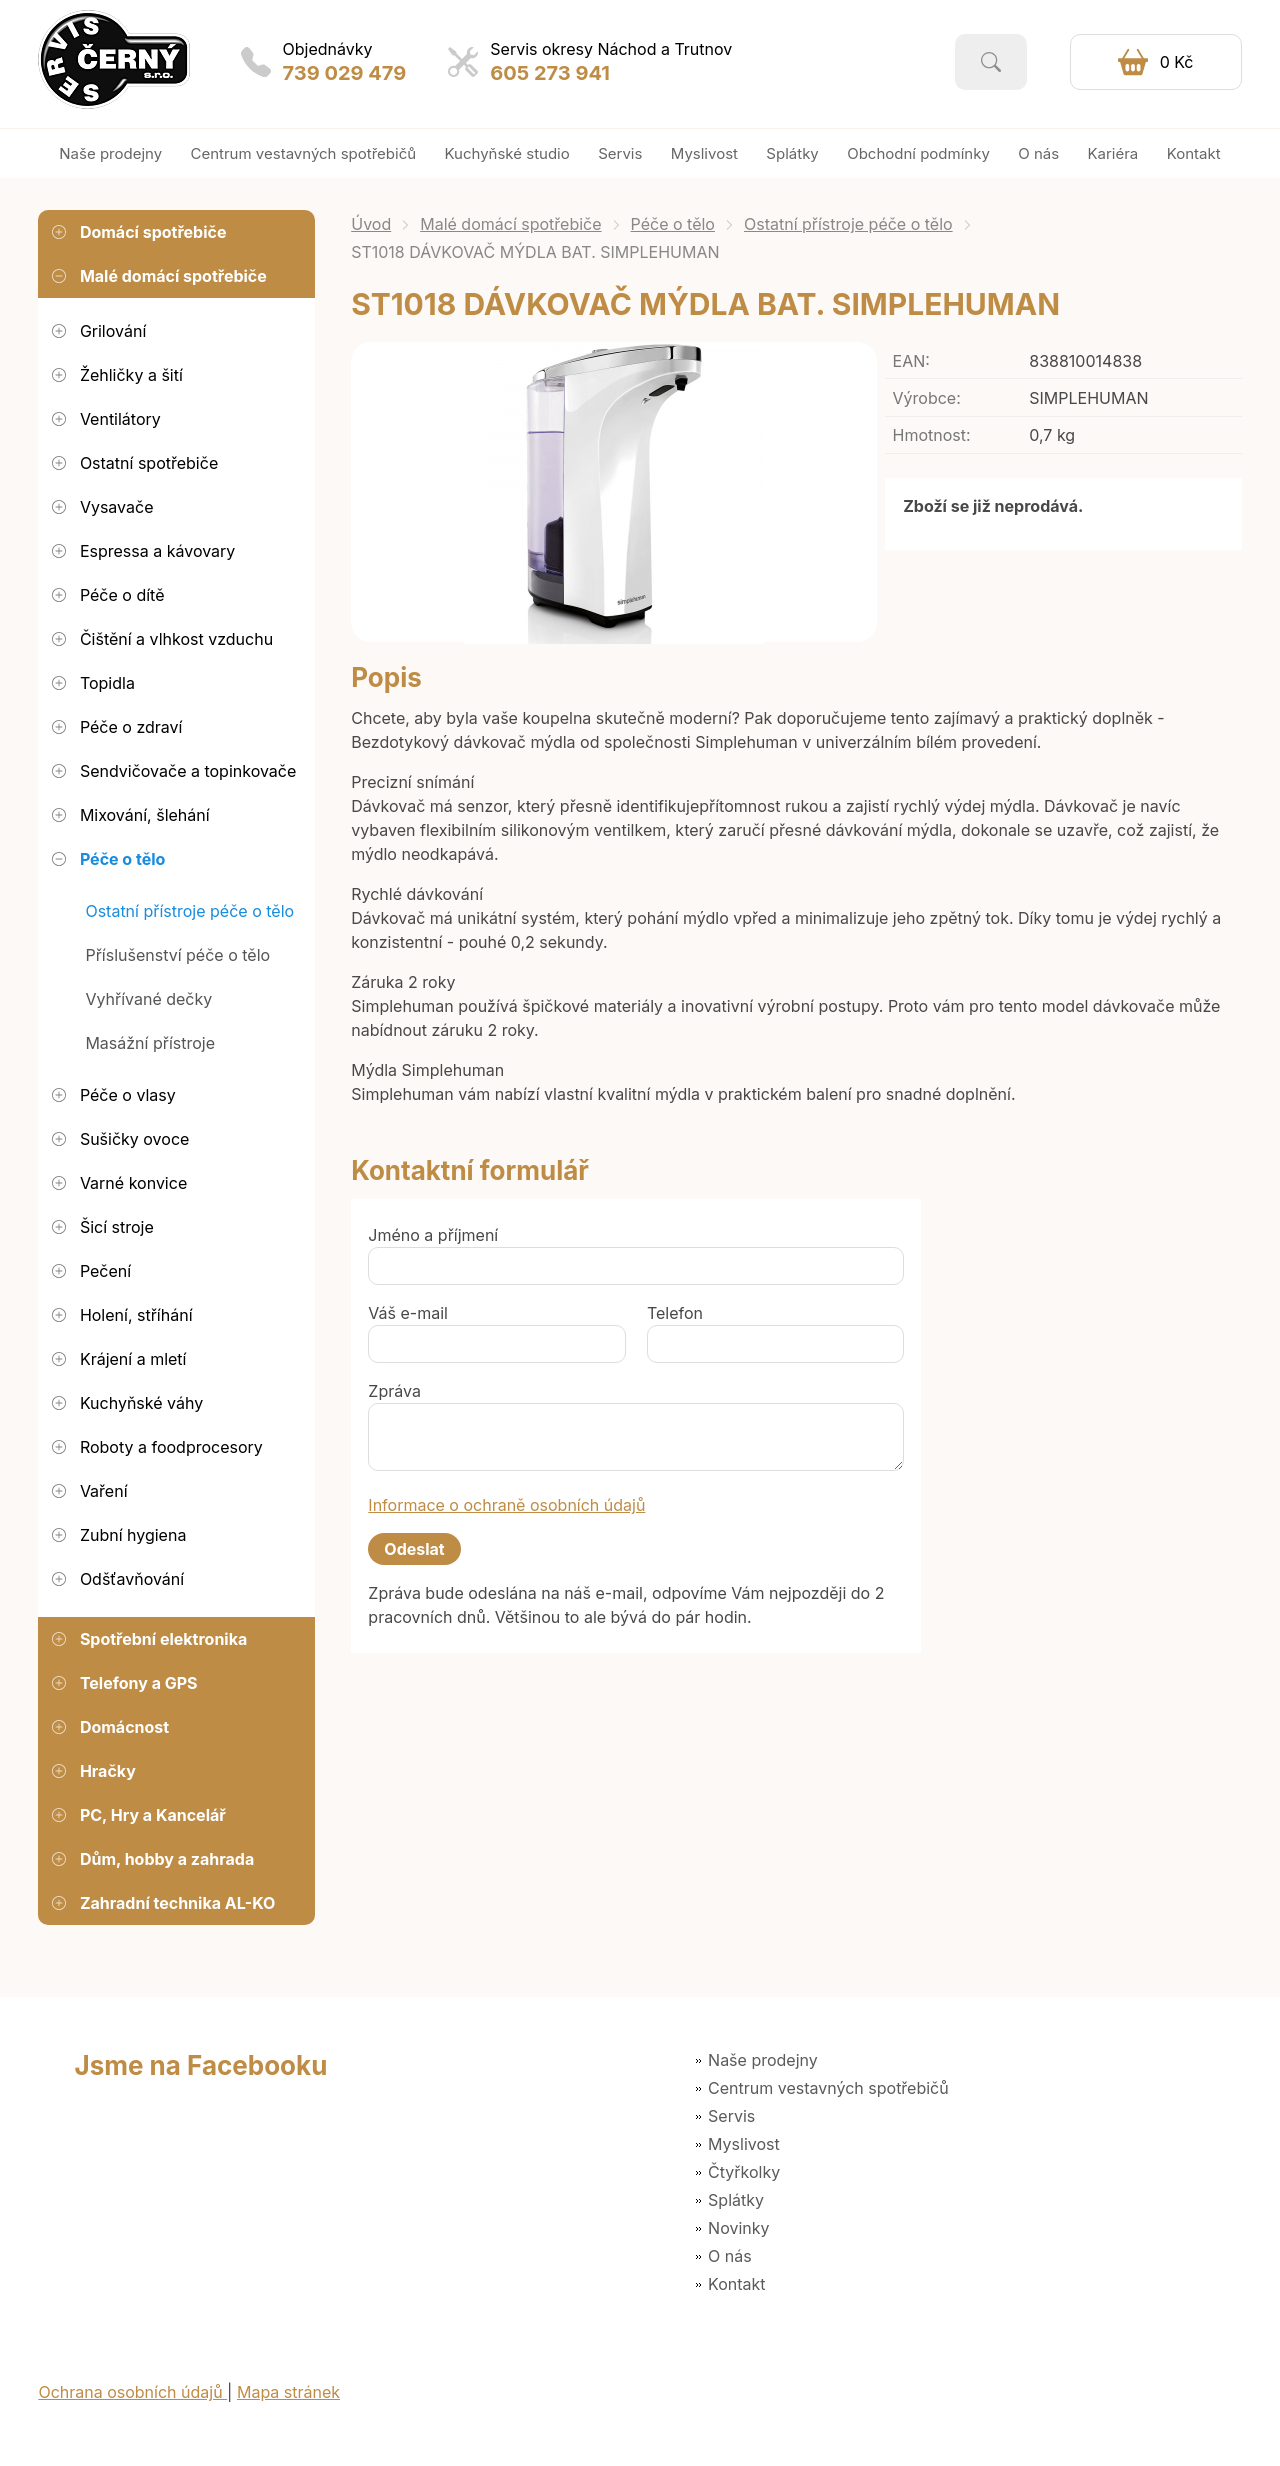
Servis (731, 2116)
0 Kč (1177, 62)
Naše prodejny (763, 2060)
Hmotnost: (932, 435)
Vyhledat (991, 62)
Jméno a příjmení (433, 1235)
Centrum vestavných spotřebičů (828, 2088)
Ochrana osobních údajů (132, 2392)
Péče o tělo (673, 224)
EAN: (911, 361)
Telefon (675, 1313)
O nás (730, 2256)
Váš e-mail (408, 1313)
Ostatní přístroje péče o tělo (848, 224)
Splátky (736, 2200)
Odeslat (414, 1549)
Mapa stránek (288, 2392)
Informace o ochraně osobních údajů (506, 1505)
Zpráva (394, 1391)
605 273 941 (550, 73)
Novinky (738, 2228)
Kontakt (736, 2284)
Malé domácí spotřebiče (510, 224)
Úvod (371, 224)
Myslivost (744, 2144)
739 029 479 (345, 73)
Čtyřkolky (744, 2172)
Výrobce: (927, 398)
